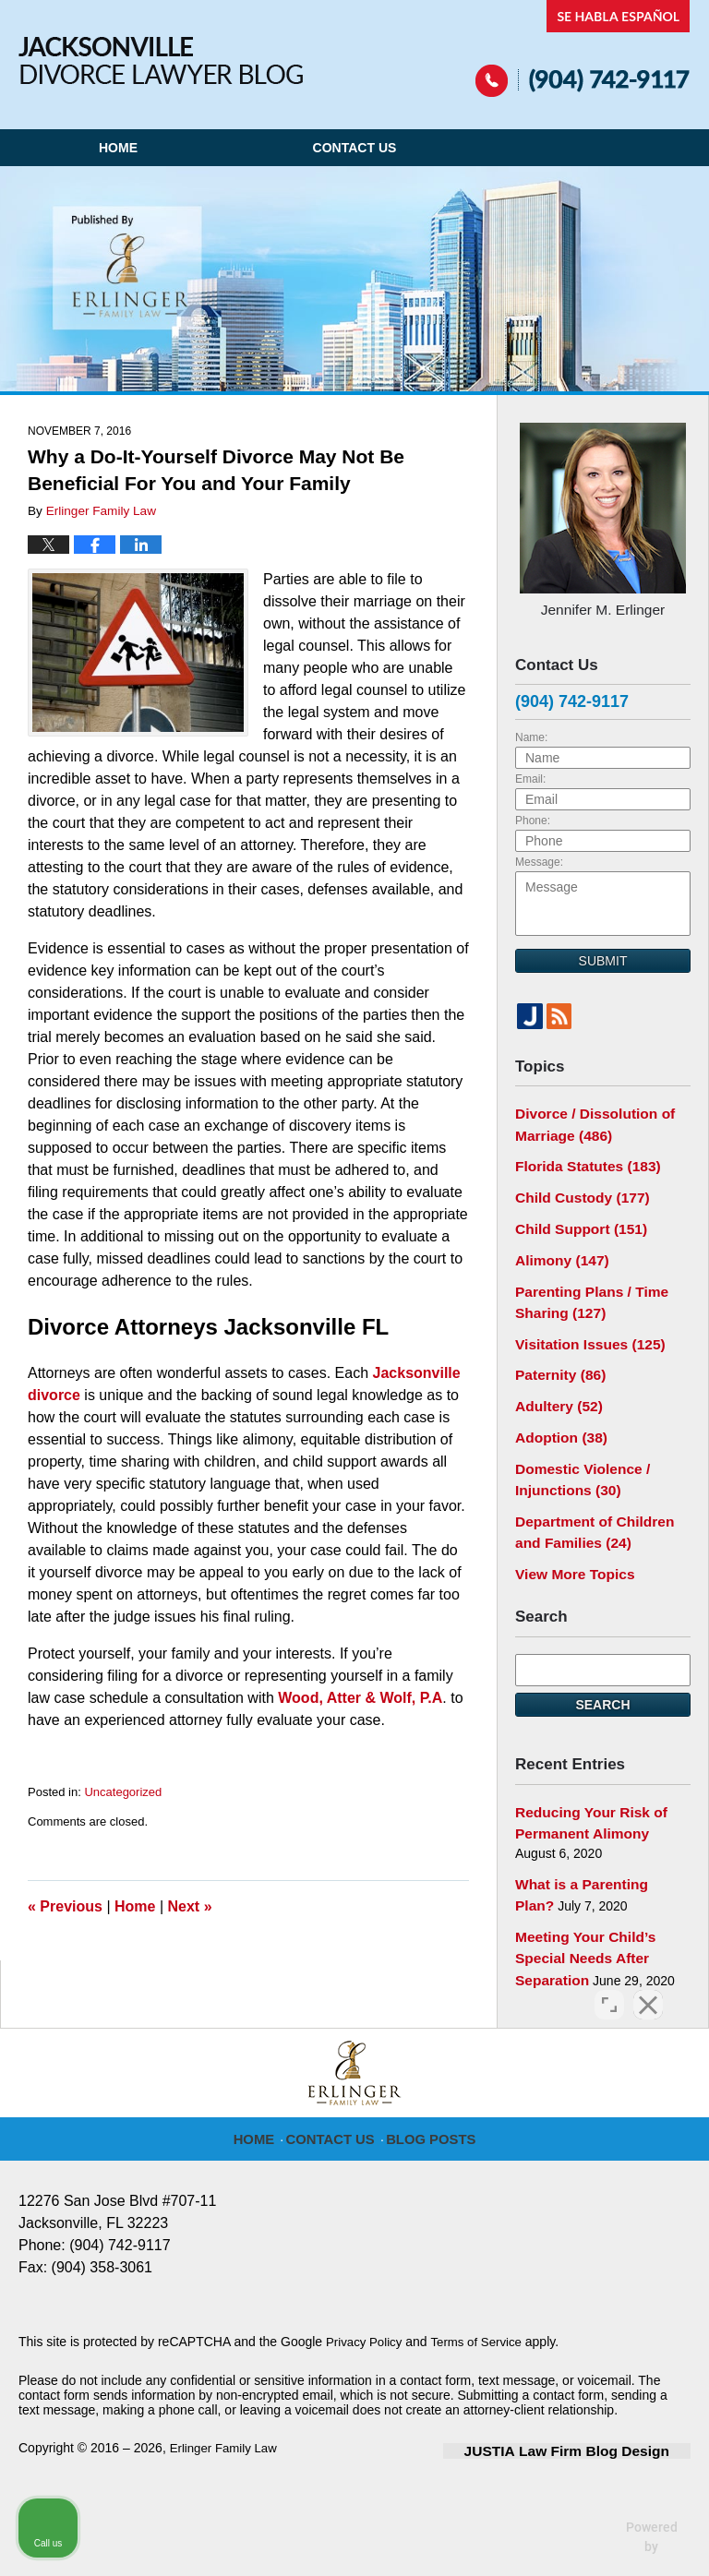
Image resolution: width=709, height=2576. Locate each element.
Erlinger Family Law (226, 2397)
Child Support (574, 1214)
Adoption (556, 1408)
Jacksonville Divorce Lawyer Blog (160, 60)
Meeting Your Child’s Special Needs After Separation (578, 1906)
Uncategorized (123, 1792)
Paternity (556, 1350)
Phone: (532, 815)
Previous (65, 1906)
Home (118, 147)
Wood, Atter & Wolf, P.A (360, 1698)
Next (190, 1906)
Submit (603, 956)
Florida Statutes (580, 1156)
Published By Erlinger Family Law (583, 48)
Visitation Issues (583, 1320)
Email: (530, 774)
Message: (539, 857)
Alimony (557, 1243)
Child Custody (575, 1185)
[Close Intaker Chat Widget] (648, 1986)
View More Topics (569, 1534)
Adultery (555, 1379)
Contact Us (355, 147)
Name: (531, 732)
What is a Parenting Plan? (594, 1837)
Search (602, 1664)
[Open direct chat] (609, 1986)
